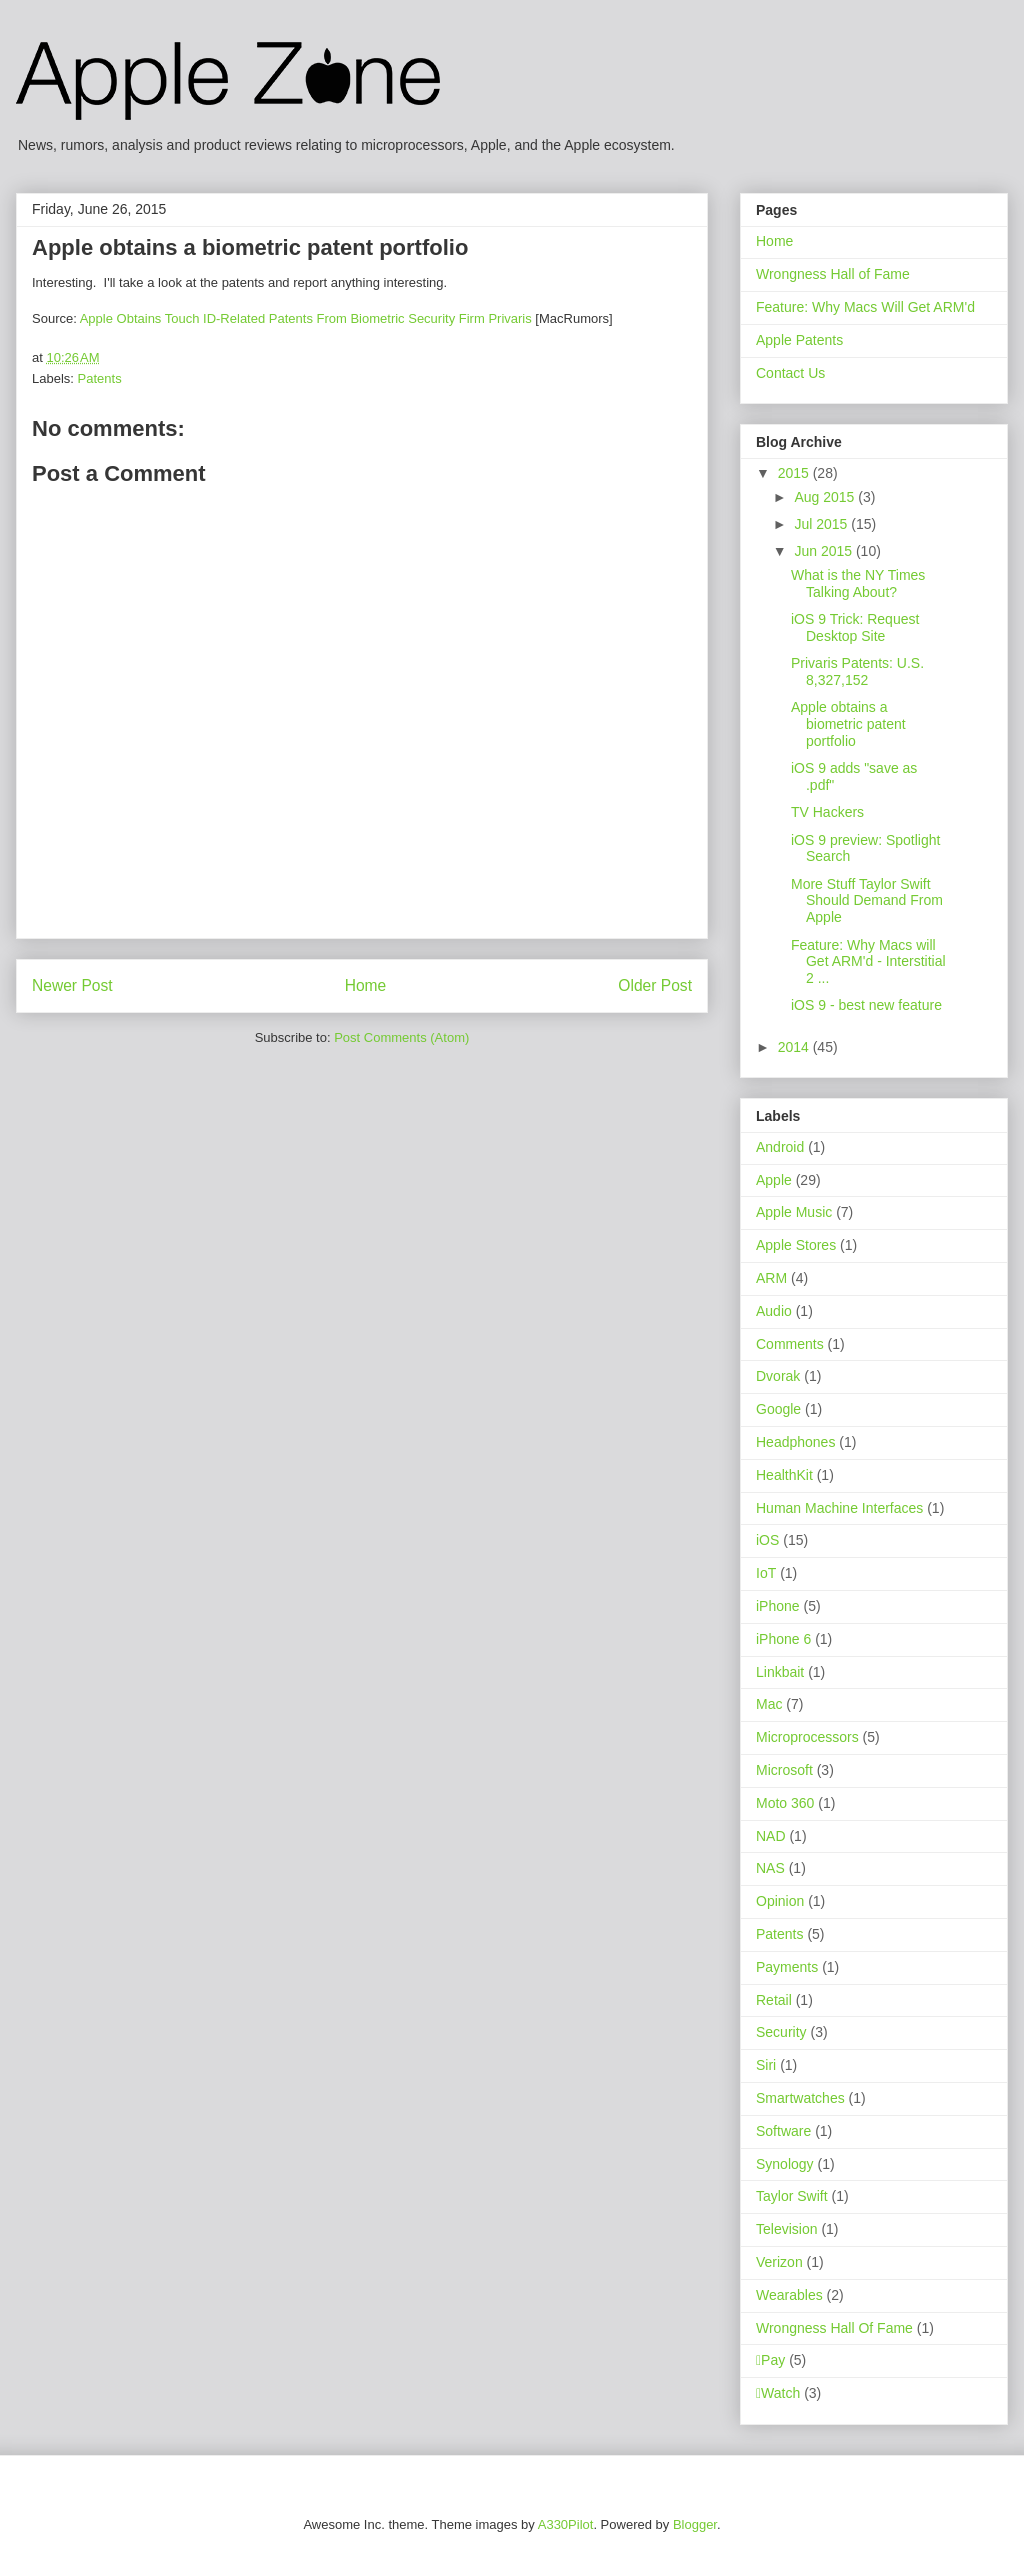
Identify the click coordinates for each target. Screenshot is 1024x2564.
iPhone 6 (783, 1639)
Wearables (789, 2295)
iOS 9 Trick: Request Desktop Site (855, 627)
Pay (770, 2360)
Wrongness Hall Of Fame (834, 2328)
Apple (774, 1180)
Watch (778, 2393)
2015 (795, 473)
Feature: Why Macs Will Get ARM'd (865, 307)
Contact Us (790, 373)
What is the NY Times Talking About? (858, 583)
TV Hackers (827, 812)
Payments (787, 1967)
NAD (771, 1836)
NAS (770, 1868)
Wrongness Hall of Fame (833, 274)
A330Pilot (566, 2524)
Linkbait (780, 1672)
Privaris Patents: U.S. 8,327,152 (857, 671)
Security (781, 2032)
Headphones (795, 1442)
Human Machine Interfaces (839, 1508)
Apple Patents (799, 340)
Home (366, 985)
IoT (766, 1573)
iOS (767, 1540)
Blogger (695, 2524)
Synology (785, 2164)
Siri (766, 2065)
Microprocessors (807, 1737)
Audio (774, 1311)
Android (780, 1147)
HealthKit (784, 1475)
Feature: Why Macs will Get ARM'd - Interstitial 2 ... (868, 962)
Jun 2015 (825, 551)
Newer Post (72, 985)
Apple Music (794, 1212)
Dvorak (778, 1376)
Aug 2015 (826, 497)
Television (786, 2229)
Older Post (655, 985)
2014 (795, 1047)
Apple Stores (796, 1245)
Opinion (780, 1901)
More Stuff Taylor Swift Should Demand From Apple (867, 901)
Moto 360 (785, 1803)
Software (783, 2131)
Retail (774, 2000)
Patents (100, 378)
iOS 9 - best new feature (866, 1005)
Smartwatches (800, 2098)
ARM (771, 1278)
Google (778, 1409)
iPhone (778, 1606)
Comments (790, 1344)
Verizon (779, 2262)
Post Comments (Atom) (401, 1037)
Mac (769, 1704)
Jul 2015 (822, 524)
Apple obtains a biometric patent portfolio (848, 724)
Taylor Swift (792, 2196)
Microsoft (784, 1770)
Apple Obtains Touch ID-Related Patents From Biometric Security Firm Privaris (306, 318)
